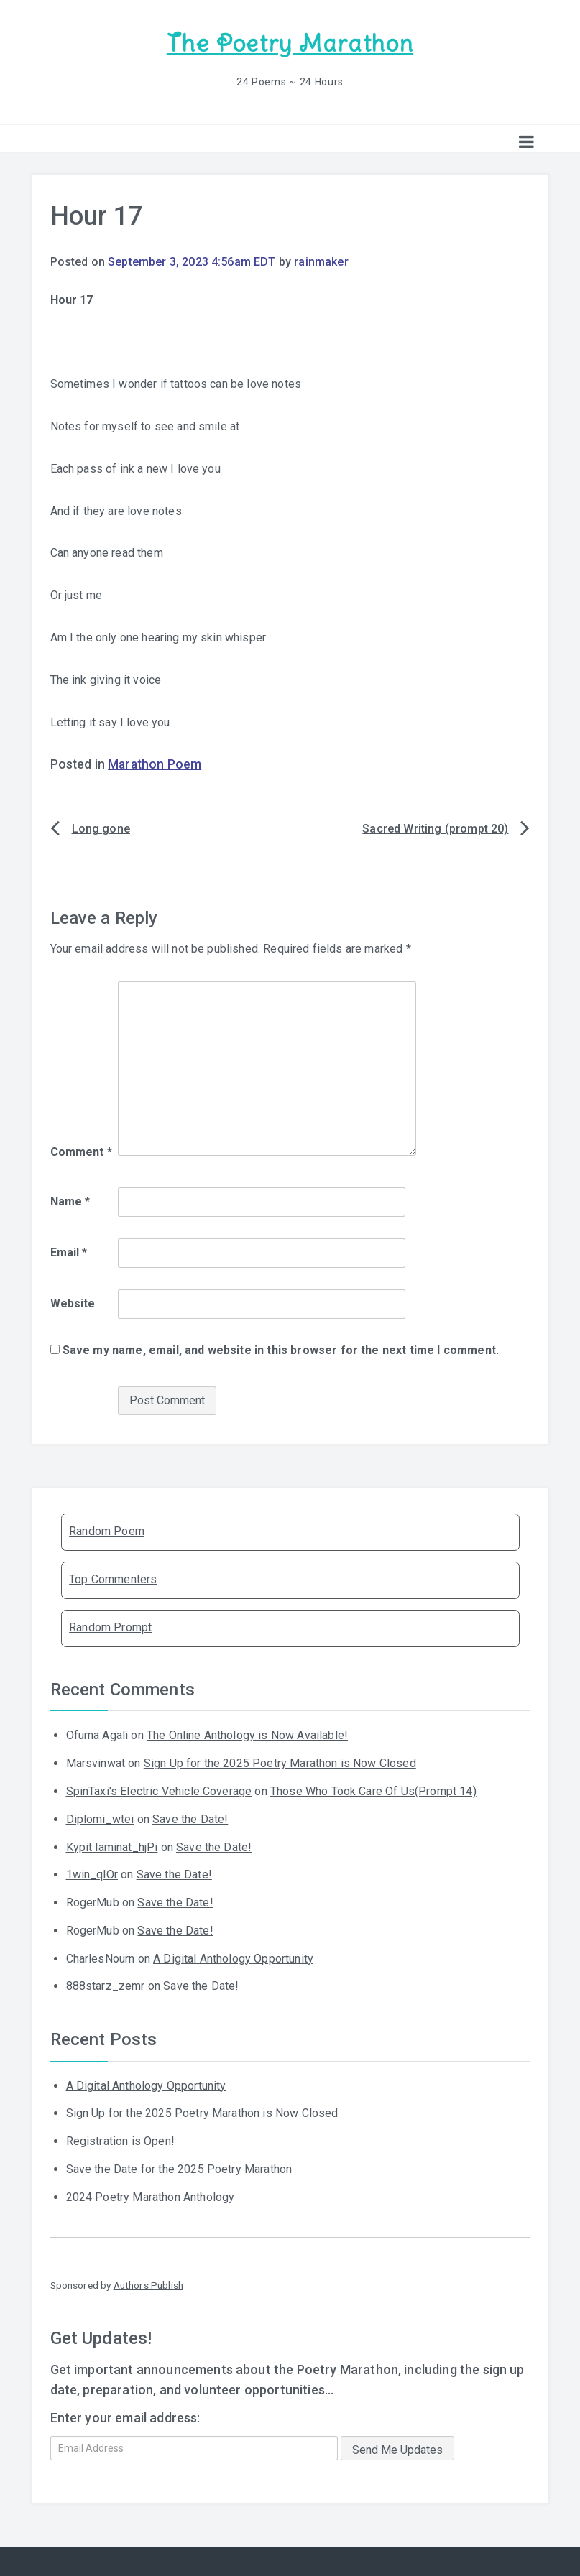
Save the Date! (190, 1818)
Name (70, 1201)
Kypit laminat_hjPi (112, 1846)
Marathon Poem (154, 763)
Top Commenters (113, 1578)
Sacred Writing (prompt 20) (435, 828)
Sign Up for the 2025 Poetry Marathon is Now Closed (280, 1762)
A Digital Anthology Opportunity (233, 1958)
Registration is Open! (120, 2140)
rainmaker (321, 261)
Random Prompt (110, 1627)
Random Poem (106, 1530)
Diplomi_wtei (100, 1818)
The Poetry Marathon (290, 43)
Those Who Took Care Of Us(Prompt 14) (373, 1790)
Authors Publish (148, 2284)
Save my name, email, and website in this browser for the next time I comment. (281, 1349)
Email (69, 1252)
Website (73, 1303)
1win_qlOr (92, 1874)
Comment (81, 1150)
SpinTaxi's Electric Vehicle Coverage (159, 1790)
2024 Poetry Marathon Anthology (150, 2196)
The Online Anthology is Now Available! (247, 1734)
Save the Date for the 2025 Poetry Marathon (179, 2168)
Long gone (101, 828)
